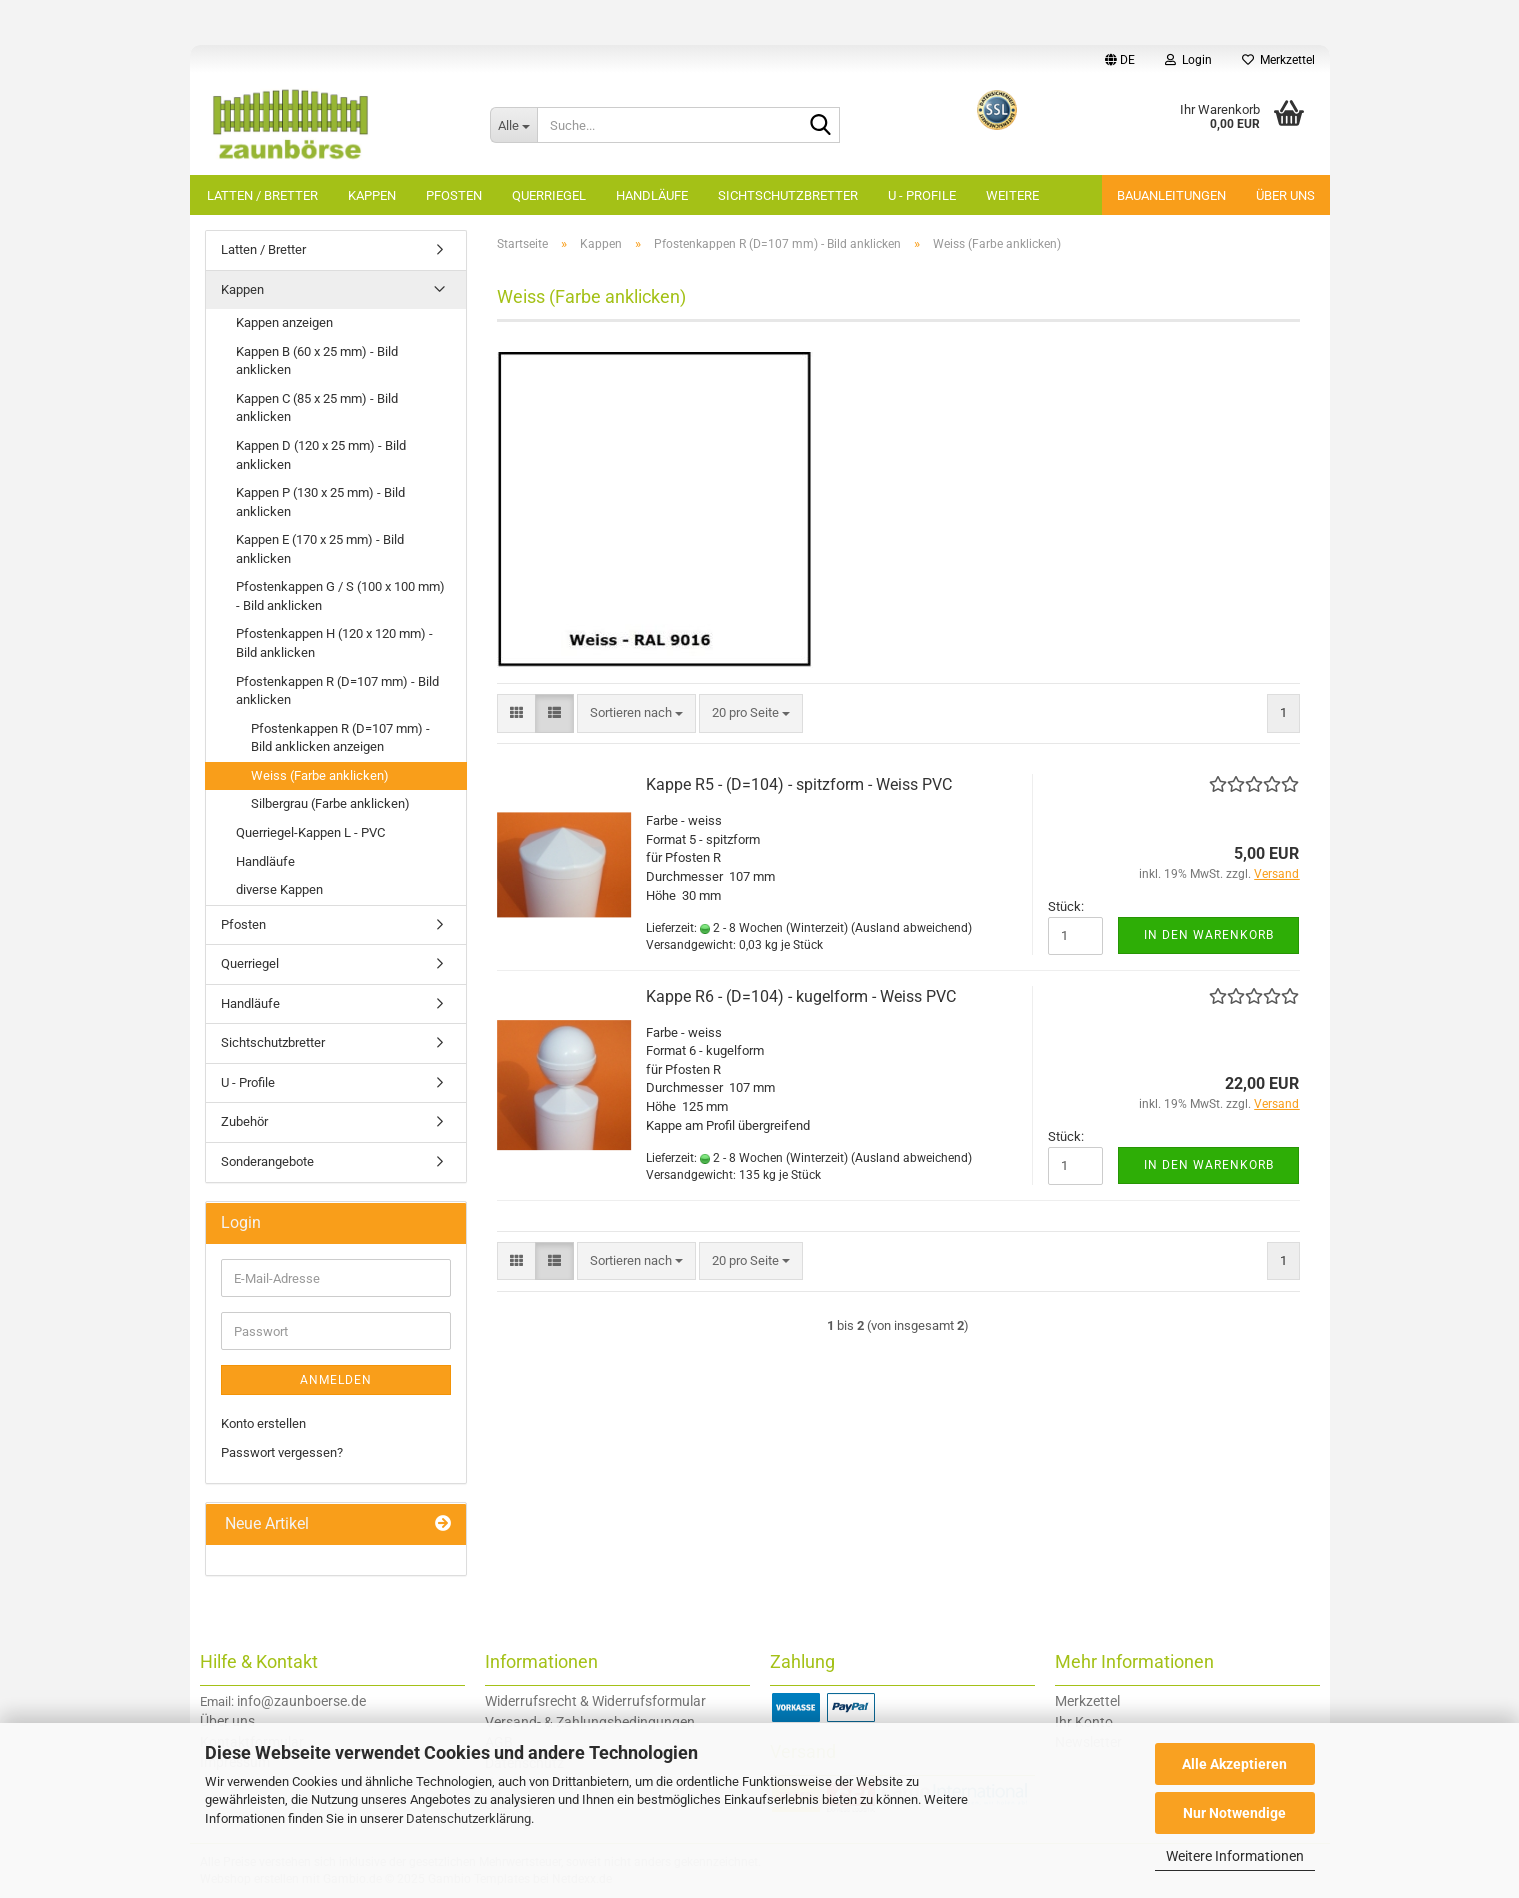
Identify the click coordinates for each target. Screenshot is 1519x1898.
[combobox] (636, 713)
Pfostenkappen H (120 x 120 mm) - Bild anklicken (334, 643)
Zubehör (244, 1121)
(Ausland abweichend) (911, 928)
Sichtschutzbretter (788, 195)
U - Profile (922, 195)
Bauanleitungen (1171, 195)
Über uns (1285, 195)
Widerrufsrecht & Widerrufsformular (595, 1701)
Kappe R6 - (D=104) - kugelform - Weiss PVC (801, 996)
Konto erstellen (263, 1423)
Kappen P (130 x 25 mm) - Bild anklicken (320, 502)
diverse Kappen (279, 889)
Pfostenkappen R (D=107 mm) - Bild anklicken (337, 691)
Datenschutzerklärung (468, 1818)
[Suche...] (514, 125)
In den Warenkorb (1209, 935)
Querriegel (549, 195)
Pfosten (454, 195)
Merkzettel (1278, 60)
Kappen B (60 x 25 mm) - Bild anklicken (317, 361)
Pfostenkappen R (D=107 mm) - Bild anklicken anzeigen (340, 738)
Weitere (1012, 195)
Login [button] (1188, 60)
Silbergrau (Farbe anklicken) (330, 803)
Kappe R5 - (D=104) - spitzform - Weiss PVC (799, 784)
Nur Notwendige (1234, 1813)
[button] (1120, 60)
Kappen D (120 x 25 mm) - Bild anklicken (321, 455)
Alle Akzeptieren (1234, 1764)
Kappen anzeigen (284, 322)
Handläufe (652, 195)
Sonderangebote (267, 1161)
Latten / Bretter (262, 195)
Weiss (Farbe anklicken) (320, 775)
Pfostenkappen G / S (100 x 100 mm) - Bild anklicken (340, 596)
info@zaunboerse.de (301, 1701)
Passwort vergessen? (282, 1452)
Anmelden (336, 1380)
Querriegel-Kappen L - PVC (310, 832)
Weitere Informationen (1235, 1856)
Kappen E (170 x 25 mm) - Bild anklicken (320, 549)
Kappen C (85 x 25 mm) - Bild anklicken (317, 408)
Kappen (372, 195)
